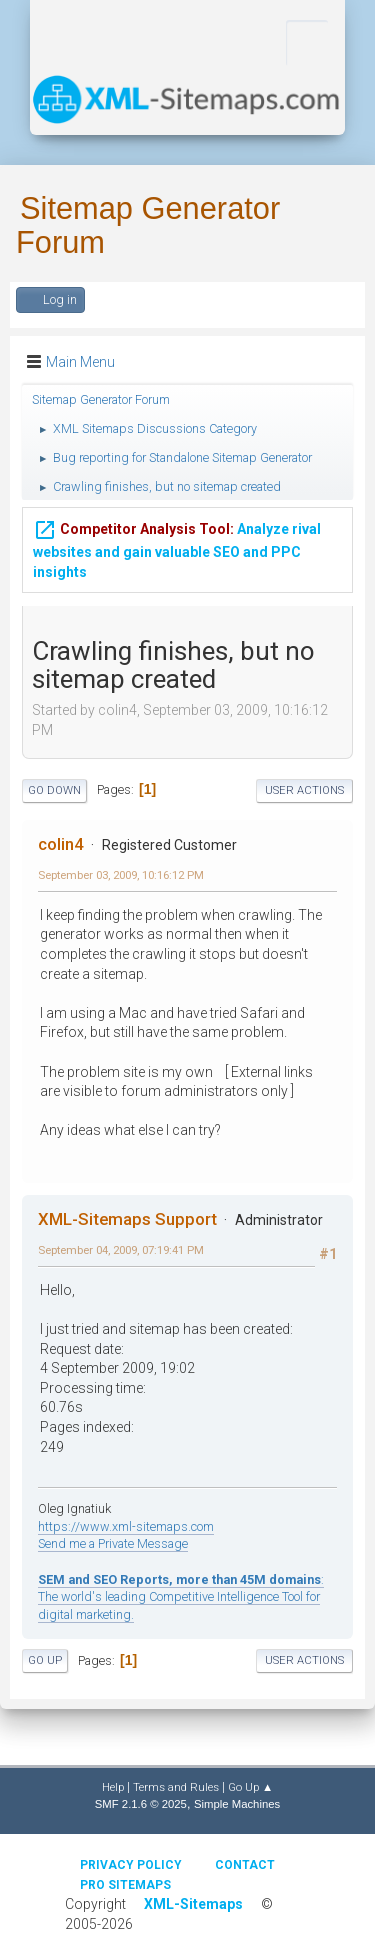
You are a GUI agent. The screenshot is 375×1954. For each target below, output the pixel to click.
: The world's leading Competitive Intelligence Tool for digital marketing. (181, 1597)
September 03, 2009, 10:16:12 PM (121, 875)
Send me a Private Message (113, 1543)
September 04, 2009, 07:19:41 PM (121, 1250)
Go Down (54, 790)
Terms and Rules (176, 1787)
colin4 (61, 844)
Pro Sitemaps (125, 1885)
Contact (245, 1865)
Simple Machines (237, 1804)
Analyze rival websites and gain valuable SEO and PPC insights (177, 536)
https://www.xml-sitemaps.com (126, 1526)
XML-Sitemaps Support (127, 1219)
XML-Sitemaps (193, 1904)
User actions (304, 790)
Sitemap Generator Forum (148, 225)
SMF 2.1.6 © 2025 (141, 1804)
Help (113, 1787)
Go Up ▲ (250, 1787)
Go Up (45, 1660)
